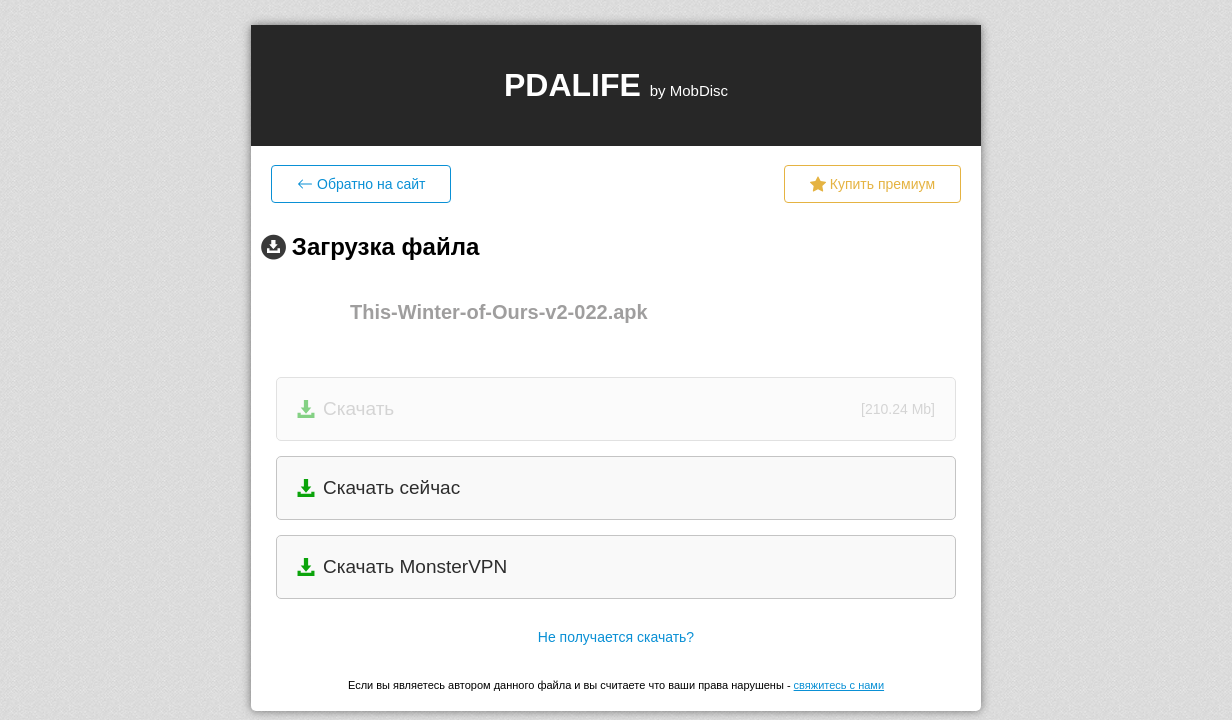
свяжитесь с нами (839, 685)
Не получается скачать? (616, 637)
